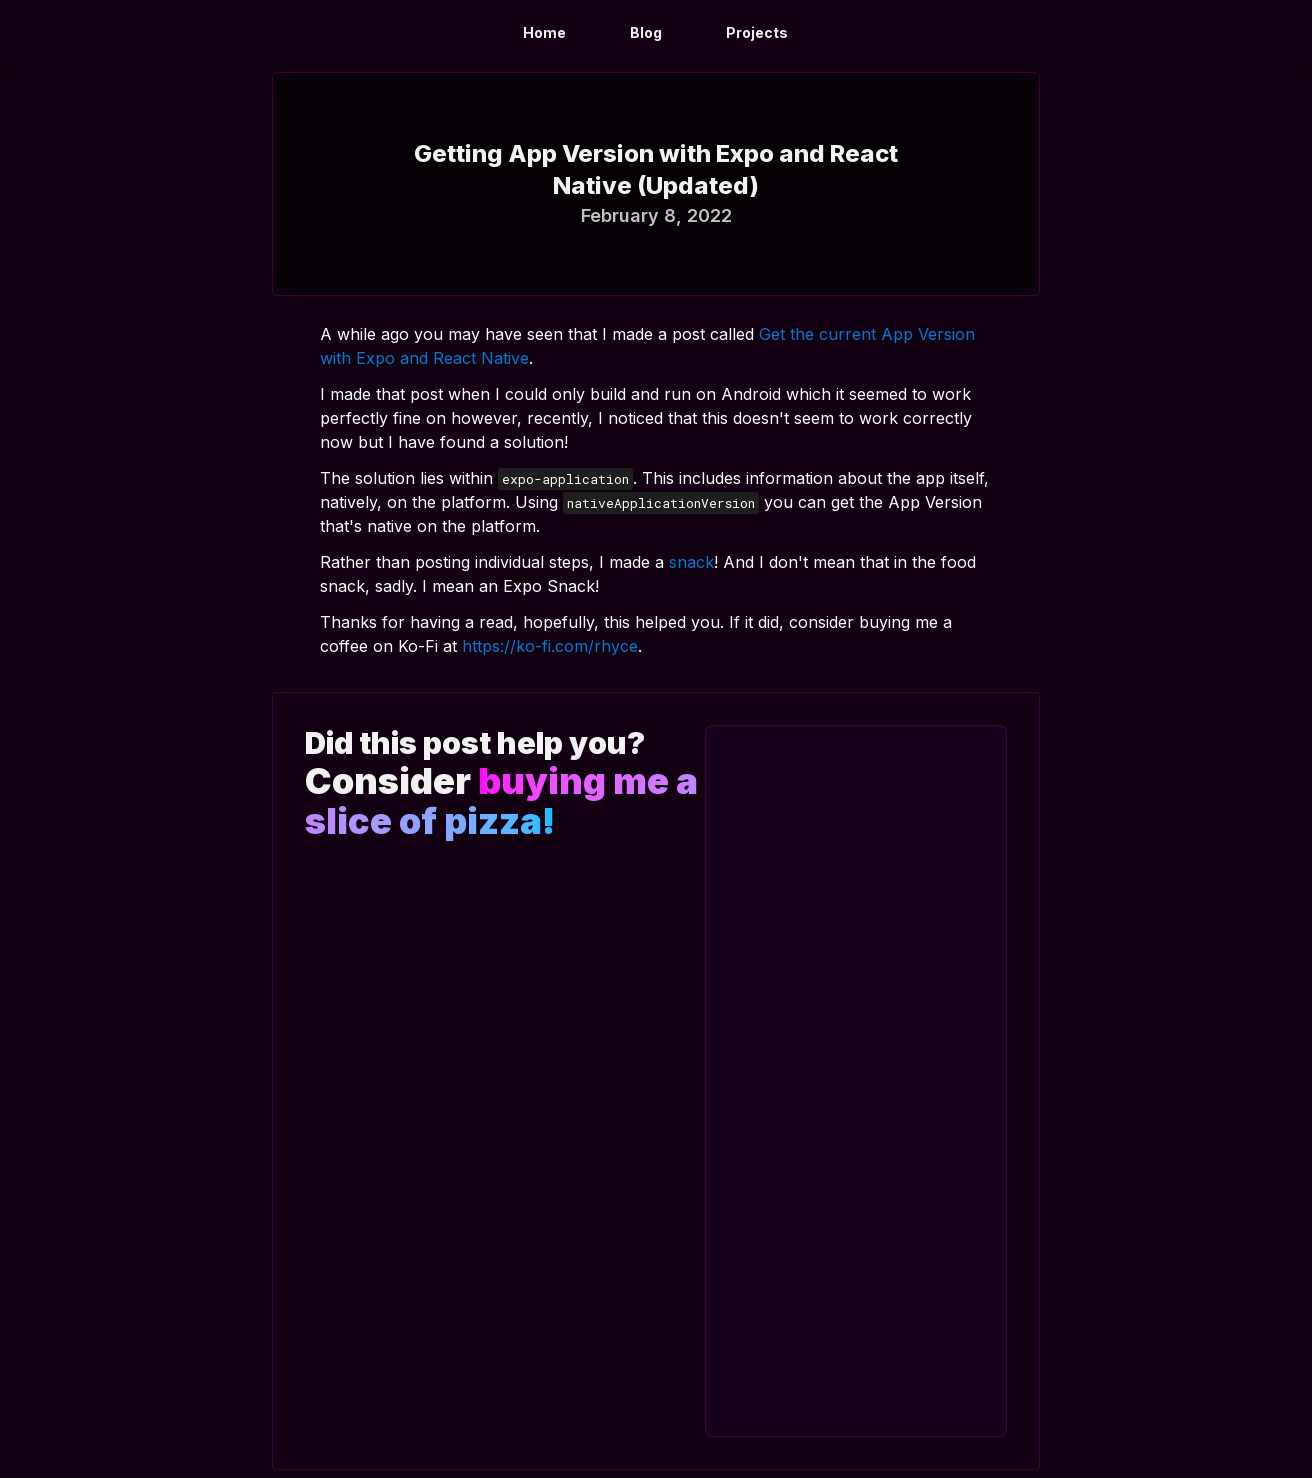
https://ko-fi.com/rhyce (550, 646)
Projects (757, 32)
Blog (646, 32)
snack (691, 562)
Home (544, 32)
